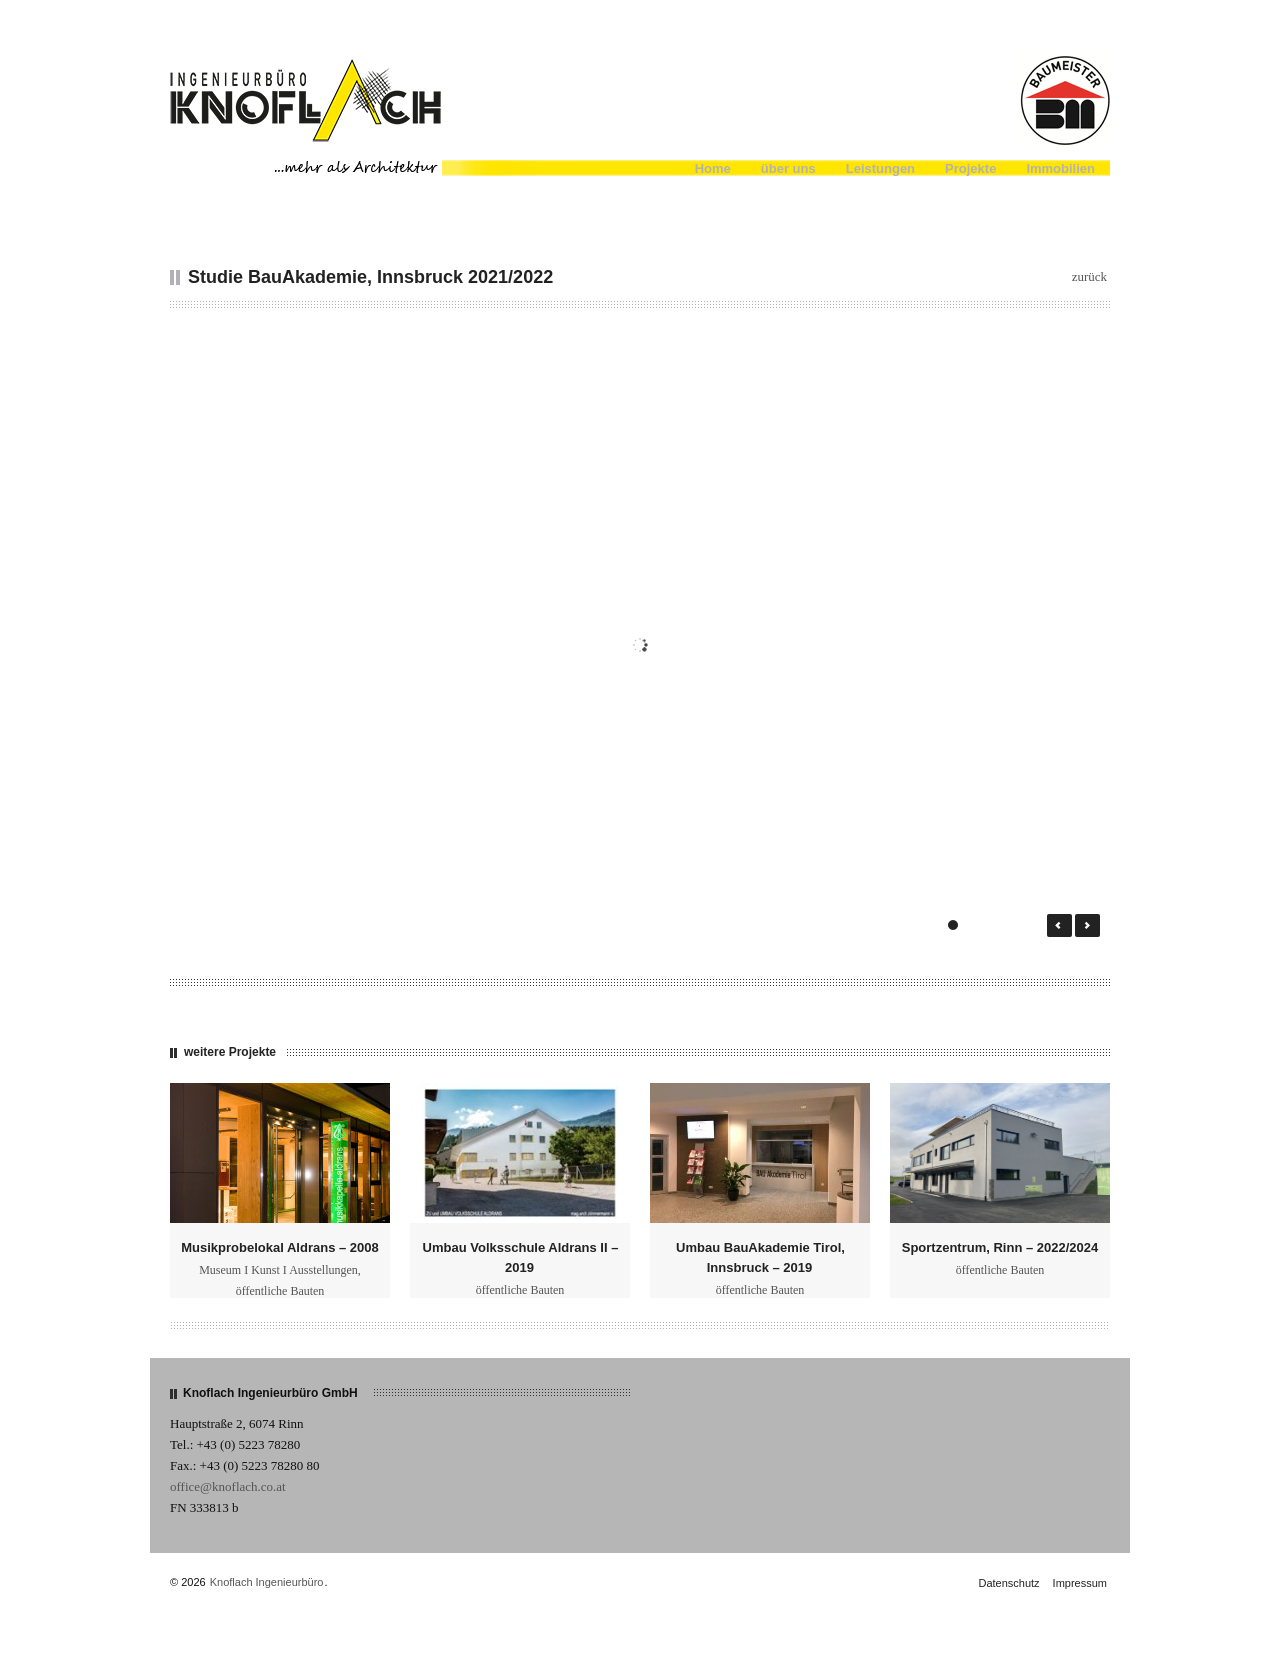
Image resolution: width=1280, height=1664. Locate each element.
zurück (1089, 276)
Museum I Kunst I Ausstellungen (278, 1270)
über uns (788, 168)
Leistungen (880, 168)
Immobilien (1060, 168)
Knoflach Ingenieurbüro (267, 1582)
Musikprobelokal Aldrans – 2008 (279, 1247)
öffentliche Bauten (280, 1291)
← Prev (1059, 925)
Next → (1087, 925)
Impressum (1080, 1583)
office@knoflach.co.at (228, 1486)
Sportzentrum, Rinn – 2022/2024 (1000, 1247)
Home (713, 168)
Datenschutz (1008, 1583)
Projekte (970, 168)
